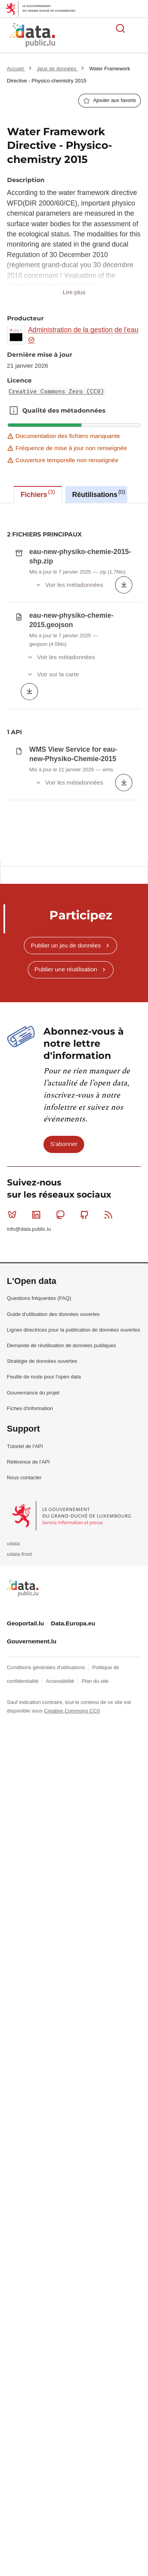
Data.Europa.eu (73, 1880)
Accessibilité (61, 1938)
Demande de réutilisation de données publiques (61, 1602)
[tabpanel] (74, 812)
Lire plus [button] (74, 292)
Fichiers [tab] (38, 493)
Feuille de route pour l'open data (44, 1634)
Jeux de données (57, 69)
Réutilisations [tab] (98, 493)
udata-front (19, 1811)
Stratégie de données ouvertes (42, 1618)
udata (13, 1801)
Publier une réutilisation (65, 1226)
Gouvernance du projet (33, 1649)
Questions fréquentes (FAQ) (39, 1555)
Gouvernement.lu (32, 1898)
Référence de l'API (28, 1719)
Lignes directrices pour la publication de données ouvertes (73, 1587)
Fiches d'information (30, 1665)
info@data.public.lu (29, 1486)
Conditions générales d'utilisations (47, 1924)
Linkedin (38, 1472)
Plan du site (94, 1938)
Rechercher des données (120, 28)
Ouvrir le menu (137, 28)
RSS (110, 1472)
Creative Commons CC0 (72, 1968)
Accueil (16, 69)
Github (86, 1472)
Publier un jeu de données (66, 1202)
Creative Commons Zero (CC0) (56, 391)
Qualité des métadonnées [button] (13, 410)
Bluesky (14, 1472)
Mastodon (62, 1472)
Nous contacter (24, 1735)
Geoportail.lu (25, 1880)
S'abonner (64, 1401)
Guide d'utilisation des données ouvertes (53, 1571)
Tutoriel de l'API (25, 1703)
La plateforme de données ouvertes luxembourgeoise (95, 36)
